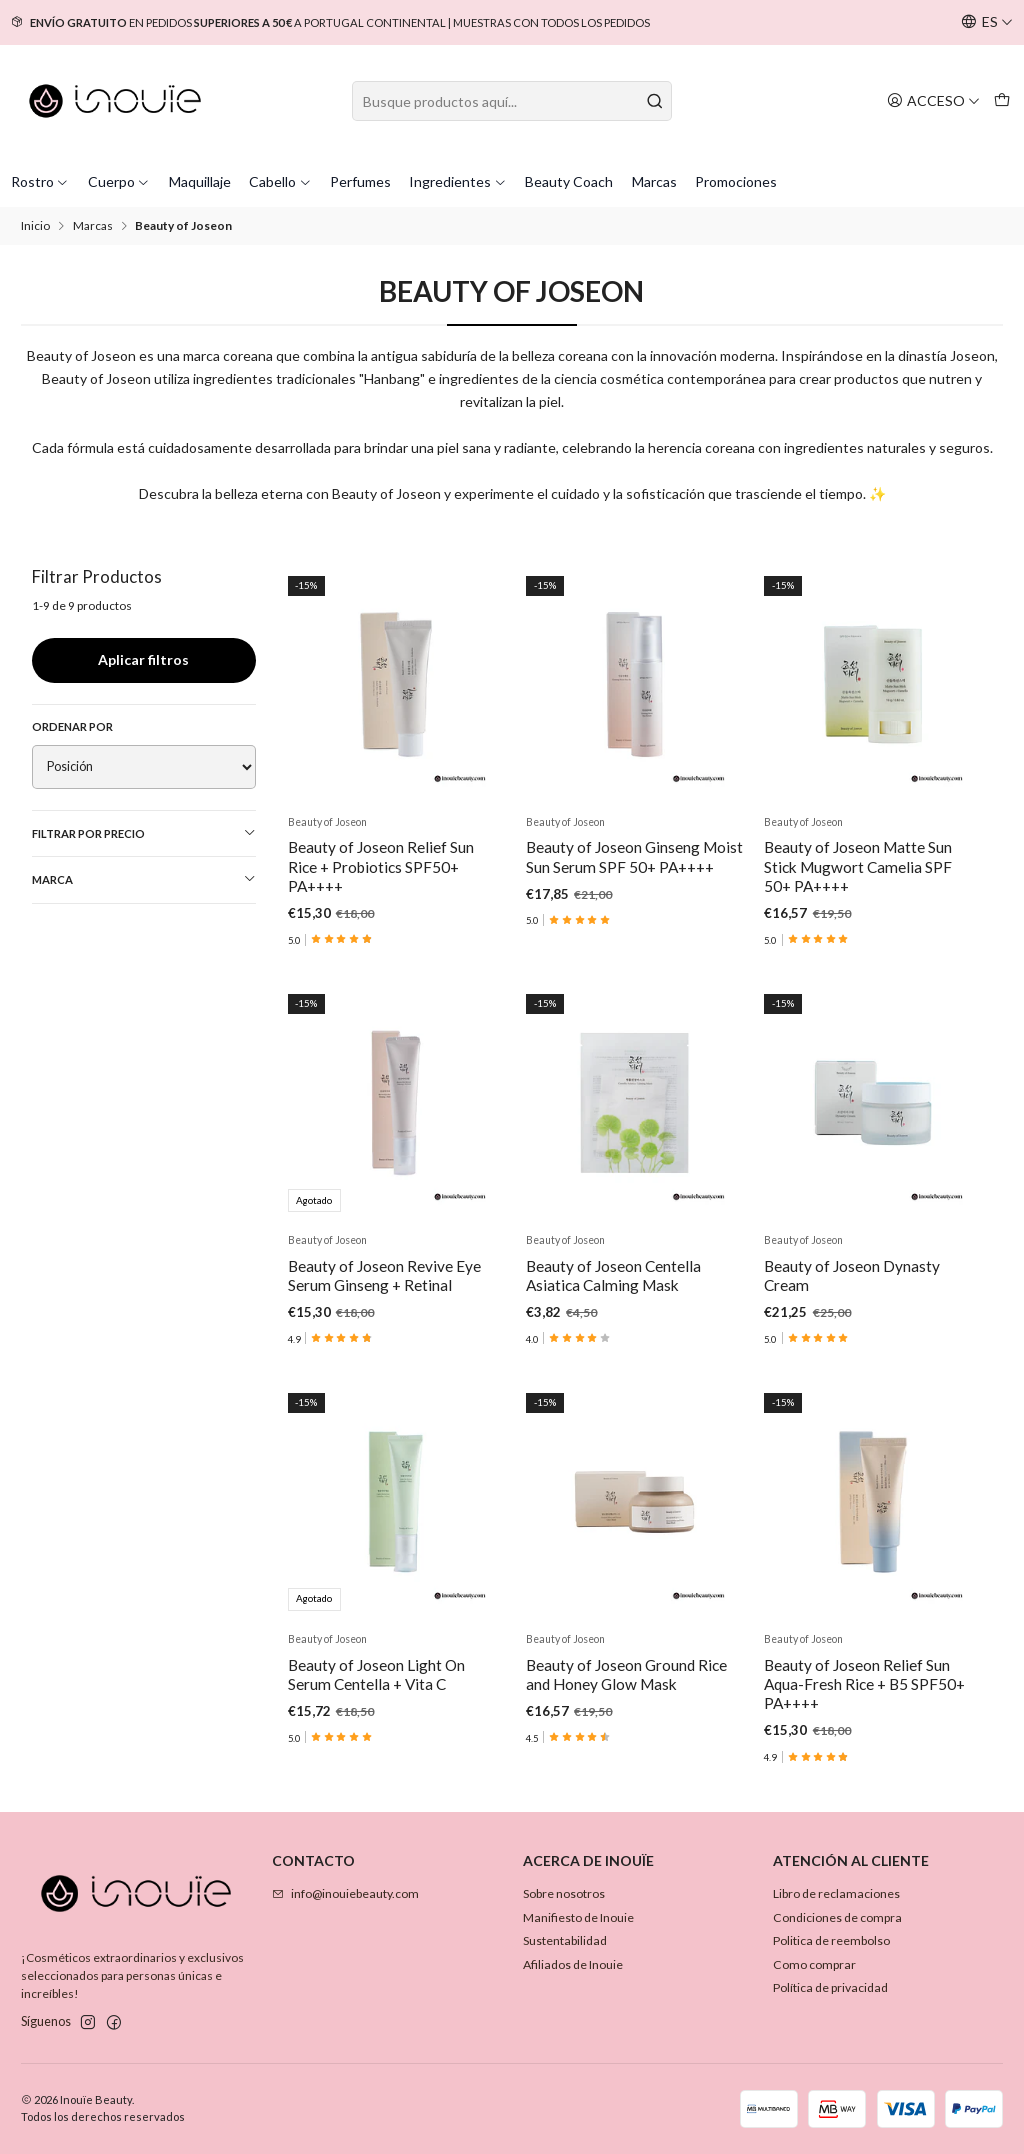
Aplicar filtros (143, 659)
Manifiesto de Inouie (578, 1917)
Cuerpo (119, 181)
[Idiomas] (987, 22)
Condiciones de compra (837, 1917)
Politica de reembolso (831, 1940)
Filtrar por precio (144, 833)
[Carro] (1001, 100)
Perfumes (360, 181)
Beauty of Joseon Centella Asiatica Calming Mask (613, 1353)
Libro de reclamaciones (836, 1893)
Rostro (40, 181)
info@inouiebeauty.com (345, 1893)
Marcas (654, 181)
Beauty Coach (569, 181)
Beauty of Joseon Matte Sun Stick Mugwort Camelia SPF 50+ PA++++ (858, 866)
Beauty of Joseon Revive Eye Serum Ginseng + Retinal (384, 1325)
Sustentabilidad (565, 1940)
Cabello (280, 181)
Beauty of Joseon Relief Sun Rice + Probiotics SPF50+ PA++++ (381, 866)
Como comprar (814, 1964)
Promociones (736, 181)
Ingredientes (458, 181)
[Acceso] (933, 100)
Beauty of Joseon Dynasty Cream (852, 1372)
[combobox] (512, 101)
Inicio (35, 226)
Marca (144, 879)
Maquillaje (200, 181)
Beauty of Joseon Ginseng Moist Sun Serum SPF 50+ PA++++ (634, 856)
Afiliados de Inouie (573, 1964)
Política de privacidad (830, 1987)
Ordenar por (72, 726)
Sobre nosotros (564, 1893)
